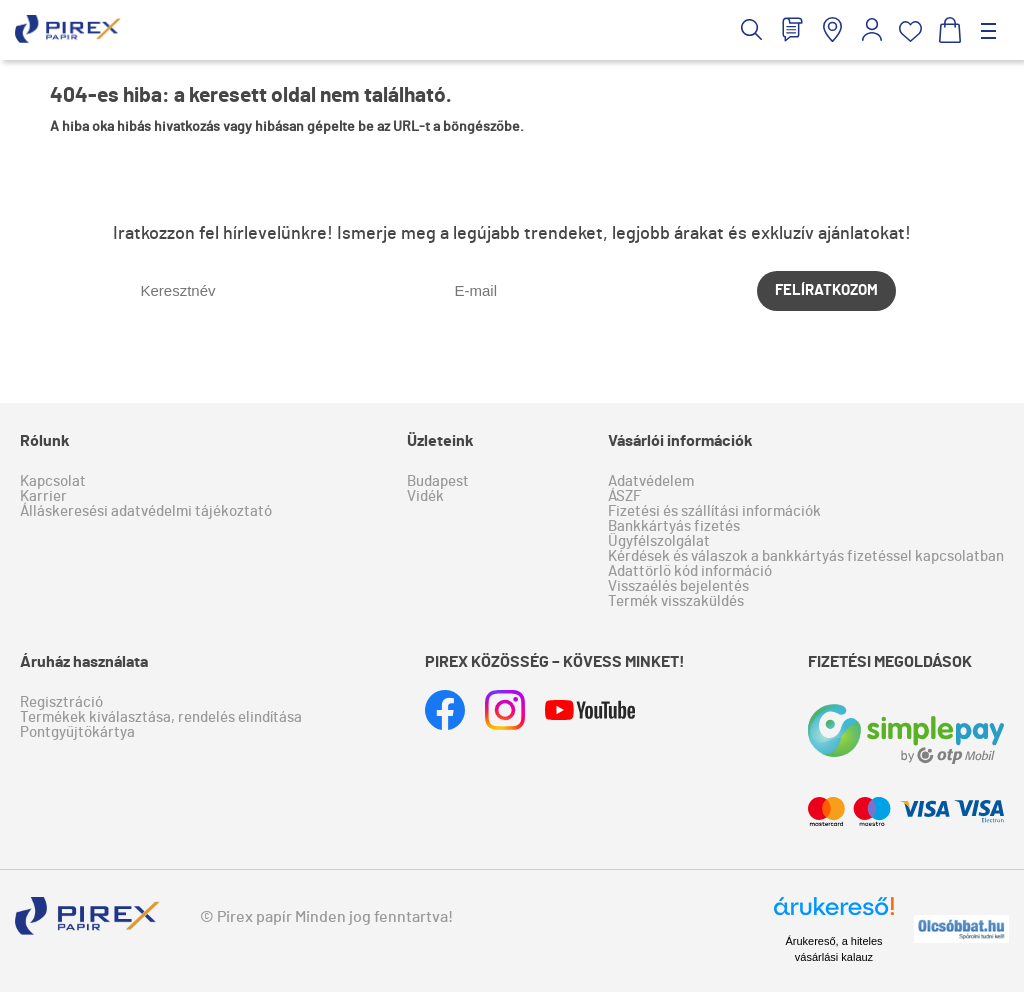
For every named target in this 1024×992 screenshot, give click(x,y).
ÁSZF (624, 496)
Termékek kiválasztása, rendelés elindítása (161, 717)
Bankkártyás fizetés (674, 526)
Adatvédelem (651, 481)
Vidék (425, 496)
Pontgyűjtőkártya (77, 732)
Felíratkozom (826, 290)
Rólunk (45, 441)
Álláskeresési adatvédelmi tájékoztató (146, 511)
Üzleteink (440, 441)
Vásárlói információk (680, 441)
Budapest (438, 481)
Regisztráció (61, 702)
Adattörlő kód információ (690, 571)
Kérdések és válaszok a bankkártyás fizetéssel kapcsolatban (806, 556)
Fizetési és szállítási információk (714, 511)
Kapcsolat (53, 481)
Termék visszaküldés (676, 601)
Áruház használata (84, 662)
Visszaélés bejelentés (678, 586)
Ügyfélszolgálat (659, 541)
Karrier (43, 496)
